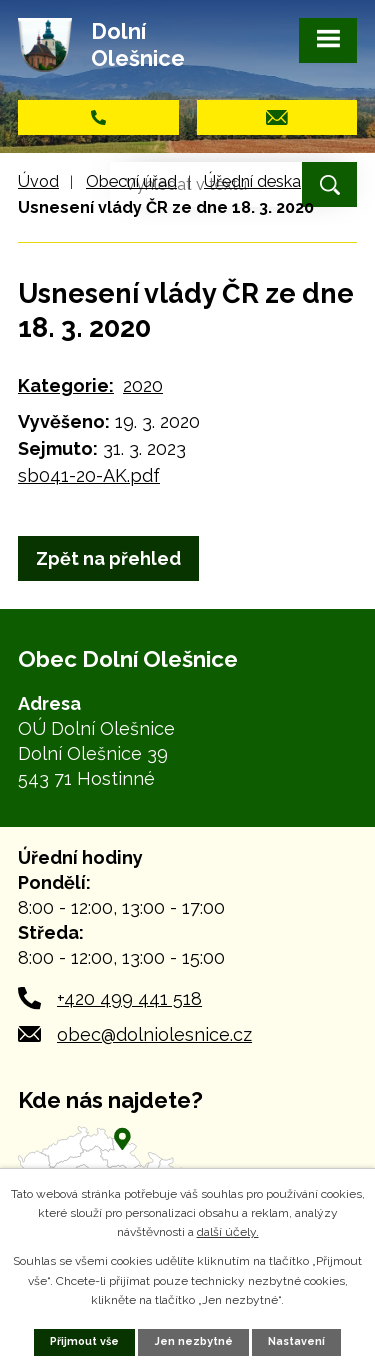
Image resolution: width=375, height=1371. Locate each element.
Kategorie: (66, 385)
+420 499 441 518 (129, 998)
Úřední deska (252, 181)
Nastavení (296, 1341)
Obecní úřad (131, 181)
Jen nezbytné (194, 1341)
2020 (143, 385)
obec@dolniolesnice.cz (154, 1034)
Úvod (38, 181)
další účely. (228, 1232)
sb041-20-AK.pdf (89, 475)
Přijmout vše (84, 1341)
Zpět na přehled (108, 558)
